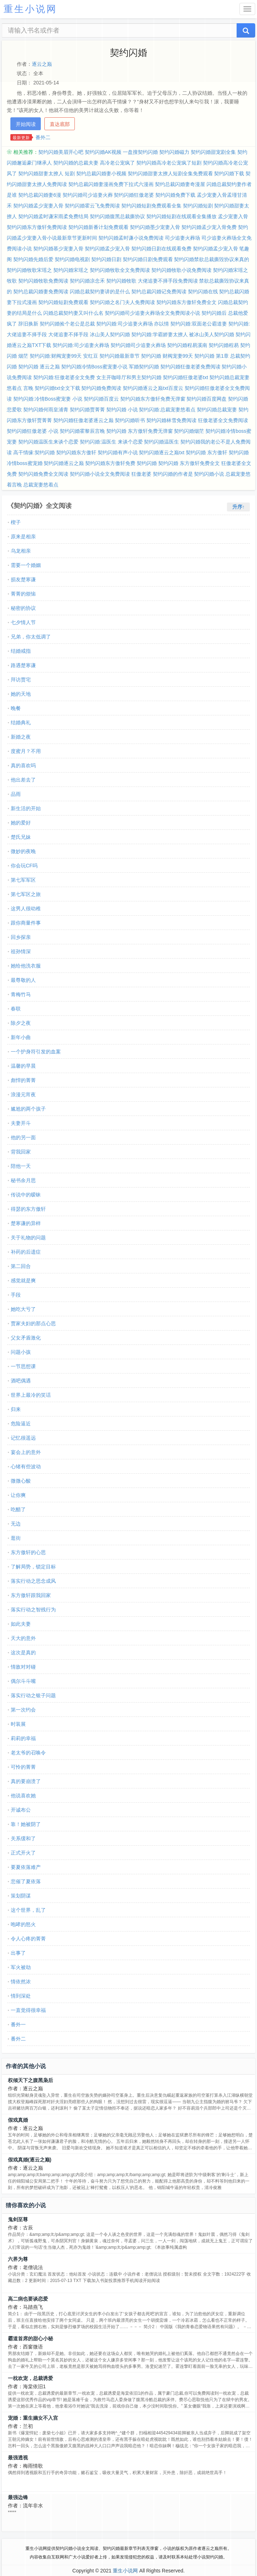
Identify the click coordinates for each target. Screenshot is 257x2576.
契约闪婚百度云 (101, 399)
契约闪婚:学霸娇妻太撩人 (159, 334)
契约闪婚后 (214, 313)
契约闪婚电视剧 (72, 259)
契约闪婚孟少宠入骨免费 (209, 227)
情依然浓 (21, 1981)
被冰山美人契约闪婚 (211, 334)
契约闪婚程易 (224, 345)
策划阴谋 (21, 1896)
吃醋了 (18, 1509)
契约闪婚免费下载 (175, 195)
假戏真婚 (18, 2120)
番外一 (18, 2024)
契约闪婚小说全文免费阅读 (100, 474)
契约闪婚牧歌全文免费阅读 (120, 270)
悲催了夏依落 (26, 1881)
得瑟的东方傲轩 (28, 1209)
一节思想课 (23, 1366)
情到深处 (21, 1996)
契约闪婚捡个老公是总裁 (67, 324)
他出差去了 (23, 780)
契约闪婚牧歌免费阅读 (43, 281)
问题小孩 (21, 1352)
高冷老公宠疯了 (117, 163)
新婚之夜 (21, 737)
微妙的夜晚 (23, 851)
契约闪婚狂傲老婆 (134, 195)
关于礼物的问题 (28, 1237)
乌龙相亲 (21, 551)
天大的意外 (23, 1638)
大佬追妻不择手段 (68, 334)
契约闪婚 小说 (122, 409)
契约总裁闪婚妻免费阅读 (40, 291)
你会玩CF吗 (24, 865)
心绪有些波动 (26, 1466)
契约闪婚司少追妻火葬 (88, 195)
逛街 (16, 1538)
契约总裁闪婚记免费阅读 (158, 291)
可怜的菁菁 (23, 1767)
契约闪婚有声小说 (118, 452)
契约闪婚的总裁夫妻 (75, 163)
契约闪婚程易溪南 (187, 345)
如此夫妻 (21, 1624)
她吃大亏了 (23, 1309)
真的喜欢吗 (23, 765)
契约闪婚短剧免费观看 (63, 302)
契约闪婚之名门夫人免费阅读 (122, 302)
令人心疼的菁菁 (28, 1938)
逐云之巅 (42, 64)
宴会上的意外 (26, 1452)
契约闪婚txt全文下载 (57, 388)
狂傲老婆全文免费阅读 (223, 420)
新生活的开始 (26, 808)
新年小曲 (21, 1037)
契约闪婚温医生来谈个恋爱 (48, 442)
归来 (16, 1409)
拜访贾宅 (21, 679)
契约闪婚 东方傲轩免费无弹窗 (139, 431)
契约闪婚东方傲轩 (76, 452)
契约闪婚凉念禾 (87, 281)
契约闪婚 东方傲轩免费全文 (189, 463)
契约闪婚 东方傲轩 (206, 452)
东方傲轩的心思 (28, 1552)
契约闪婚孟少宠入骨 (107, 248)
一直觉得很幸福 (28, 2010)
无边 (16, 1524)
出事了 (18, 1953)
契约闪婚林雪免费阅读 (171, 420)
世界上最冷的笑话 (31, 1395)
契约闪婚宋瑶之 (70, 270)
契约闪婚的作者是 (173, 474)
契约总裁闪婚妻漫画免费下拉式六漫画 (111, 184)
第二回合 (21, 1266)
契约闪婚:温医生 (98, 442)
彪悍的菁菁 (23, 1080)
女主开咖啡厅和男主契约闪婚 (128, 377)
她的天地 (21, 694)
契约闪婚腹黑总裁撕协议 (117, 216)
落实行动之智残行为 (33, 1609)
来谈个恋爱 (130, 442)
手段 (16, 1295)
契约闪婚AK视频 (103, 152)
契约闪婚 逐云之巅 (39, 366)
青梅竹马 (21, 994)
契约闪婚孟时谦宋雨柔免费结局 (53, 216)
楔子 (16, 522)
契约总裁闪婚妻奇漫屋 (180, 184)
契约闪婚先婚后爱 (33, 259)
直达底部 (60, 124)
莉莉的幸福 (23, 1738)
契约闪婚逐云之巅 (64, 463)
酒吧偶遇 (21, 1381)
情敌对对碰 (23, 1667)
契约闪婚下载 (229, 173)
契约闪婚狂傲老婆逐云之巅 (83, 420)
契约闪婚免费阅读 (101, 388)
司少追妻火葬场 (182, 238)
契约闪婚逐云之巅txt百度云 (153, 388)
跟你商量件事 (26, 923)
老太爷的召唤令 (28, 1752)
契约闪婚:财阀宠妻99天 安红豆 (64, 356)
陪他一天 (21, 1166)
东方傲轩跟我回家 (31, 1595)
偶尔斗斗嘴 (23, 1681)
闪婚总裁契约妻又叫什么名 (73, 313)
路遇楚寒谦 (23, 665)
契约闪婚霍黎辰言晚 (82, 431)
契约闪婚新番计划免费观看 (98, 227)
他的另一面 (23, 1137)
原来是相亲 (23, 536)
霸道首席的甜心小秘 (30, 2338)
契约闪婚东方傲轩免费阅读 (37, 227)
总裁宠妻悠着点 (40, 485)
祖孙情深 (21, 951)
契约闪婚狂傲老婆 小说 (32, 431)
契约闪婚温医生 (161, 442)
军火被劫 (21, 1967)
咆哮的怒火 (23, 1924)
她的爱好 (21, 823)
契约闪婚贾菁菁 (87, 409)
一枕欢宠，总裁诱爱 (30, 2378)
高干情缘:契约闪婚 (34, 452)
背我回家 (21, 1152)
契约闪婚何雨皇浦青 (45, 409)
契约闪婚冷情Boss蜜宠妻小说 (94, 366)
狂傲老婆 (141, 474)
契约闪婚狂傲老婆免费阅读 (190, 366)
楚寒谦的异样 (26, 1223)
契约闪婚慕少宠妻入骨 (58, 248)
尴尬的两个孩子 (28, 1109)
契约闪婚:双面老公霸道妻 (198, 324)
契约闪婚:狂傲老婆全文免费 (64, 377)
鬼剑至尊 (18, 2219)
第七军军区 (23, 880)
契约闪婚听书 (130, 420)
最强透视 (18, 2457)
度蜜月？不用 (26, 751)
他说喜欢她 (23, 1795)
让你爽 (18, 1495)
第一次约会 (23, 1710)
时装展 (18, 1724)
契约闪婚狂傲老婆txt (185, 377)
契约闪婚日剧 (106, 259)
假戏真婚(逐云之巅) (29, 2160)
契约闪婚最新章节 (120, 356)
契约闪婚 (147, 463)
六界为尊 (18, 2259)
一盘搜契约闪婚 (140, 152)
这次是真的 (23, 1652)
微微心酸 (21, 1481)
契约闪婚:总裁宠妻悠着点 (167, 409)
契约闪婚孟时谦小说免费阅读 (131, 238)
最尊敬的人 (23, 980)
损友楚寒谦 (23, 579)
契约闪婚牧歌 (121, 281)
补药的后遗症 (26, 1252)
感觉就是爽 (23, 1280)
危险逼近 (21, 1423)
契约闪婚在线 (203, 291)
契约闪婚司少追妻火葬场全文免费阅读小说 (152, 313)
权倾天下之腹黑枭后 (30, 2080)
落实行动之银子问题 (33, 1695)
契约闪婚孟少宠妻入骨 (38, 206)
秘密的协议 (23, 608)
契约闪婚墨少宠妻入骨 (155, 227)
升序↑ (238, 507)
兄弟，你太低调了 (31, 637)
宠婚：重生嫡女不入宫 (33, 2418)
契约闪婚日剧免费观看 (148, 259)
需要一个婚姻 (26, 565)
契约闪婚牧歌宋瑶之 (29, 270)
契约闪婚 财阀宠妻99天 (167, 356)
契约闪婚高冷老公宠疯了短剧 (169, 163)
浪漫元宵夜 (23, 1094)
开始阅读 (26, 124)
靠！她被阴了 (26, 1824)
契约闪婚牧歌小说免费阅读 (181, 270)
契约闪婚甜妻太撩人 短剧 (46, 173)
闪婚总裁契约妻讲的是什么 (100, 291)
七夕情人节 (23, 622)
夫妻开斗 (21, 1123)
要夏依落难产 (26, 1867)
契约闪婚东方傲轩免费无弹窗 (152, 399)
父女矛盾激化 (26, 1338)
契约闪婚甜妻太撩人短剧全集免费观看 (170, 173)
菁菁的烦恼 (23, 594)
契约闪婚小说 (209, 474)
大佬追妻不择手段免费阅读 (168, 281)
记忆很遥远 (23, 1438)
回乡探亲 (21, 937)
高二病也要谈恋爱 (28, 2299)
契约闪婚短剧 (198, 206)
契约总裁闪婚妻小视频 (101, 173)
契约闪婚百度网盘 (206, 399)
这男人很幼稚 (26, 908)
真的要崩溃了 (26, 1781)
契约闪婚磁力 (174, 152)
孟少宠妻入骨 (233, 216)
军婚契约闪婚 (144, 366)
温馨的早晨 (23, 1066)
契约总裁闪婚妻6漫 (39, 195)
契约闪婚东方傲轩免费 (110, 463)
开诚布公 (21, 1810)
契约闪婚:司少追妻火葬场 (81, 345)
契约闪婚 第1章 (211, 356)
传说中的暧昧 (26, 1195)
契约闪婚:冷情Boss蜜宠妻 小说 (47, 399)
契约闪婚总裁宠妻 (217, 409)
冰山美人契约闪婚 (110, 334)
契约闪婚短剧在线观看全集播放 (181, 216)
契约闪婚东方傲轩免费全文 (186, 302)
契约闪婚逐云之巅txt (161, 452)
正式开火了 (23, 1853)
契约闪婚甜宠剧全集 (213, 152)
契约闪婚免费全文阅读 (43, 474)
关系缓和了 (23, 1838)
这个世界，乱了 (28, 1910)
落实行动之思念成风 (33, 1581)
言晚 (28, 388)
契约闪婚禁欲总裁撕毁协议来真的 (211, 259)
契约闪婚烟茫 (189, 431)
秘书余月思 (23, 1180)
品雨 (16, 794)
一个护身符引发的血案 (36, 1051)
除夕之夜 (21, 1023)
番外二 (42, 137)
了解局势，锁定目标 (33, 1566)
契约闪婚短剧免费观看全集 (151, 206)
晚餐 (16, 708)
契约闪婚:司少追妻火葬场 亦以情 (132, 324)
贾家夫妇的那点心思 (33, 1323)
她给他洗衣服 (26, 966)
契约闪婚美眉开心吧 (60, 152)
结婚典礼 (21, 722)
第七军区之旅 (26, 894)
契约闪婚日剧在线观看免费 (161, 248)
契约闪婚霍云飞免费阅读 (92, 206)
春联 (16, 1009)
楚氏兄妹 (21, 837)
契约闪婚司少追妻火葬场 (138, 345)
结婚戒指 (21, 651)
